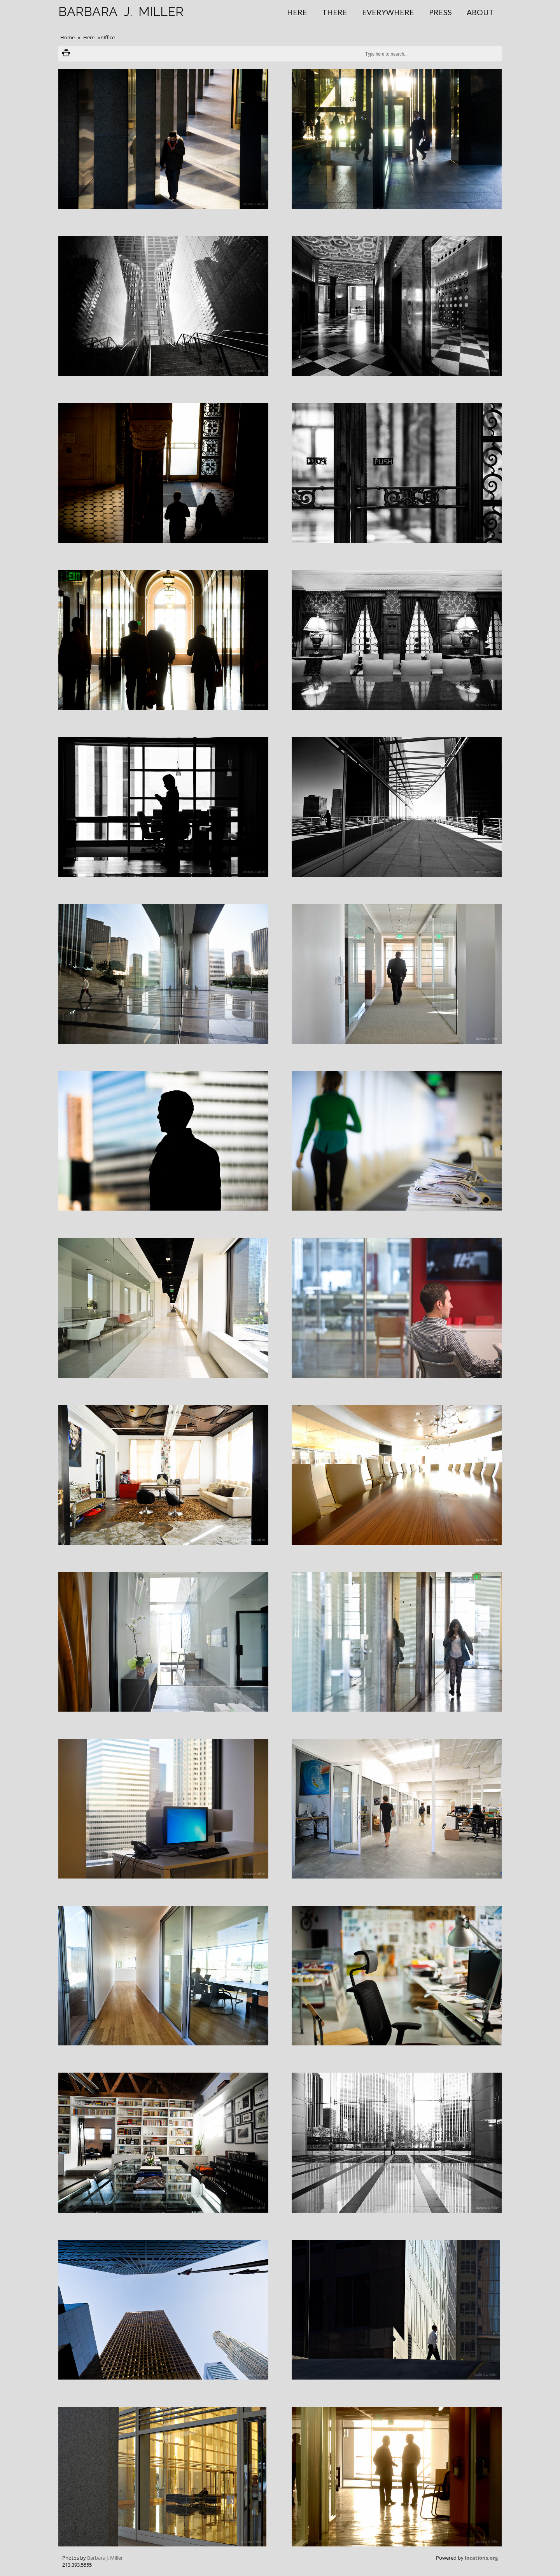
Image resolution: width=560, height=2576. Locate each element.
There (334, 12)
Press (440, 12)
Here (297, 12)
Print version (66, 53)
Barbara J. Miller (105, 2557)
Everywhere (388, 12)
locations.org (481, 2557)
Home (67, 37)
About (480, 12)
